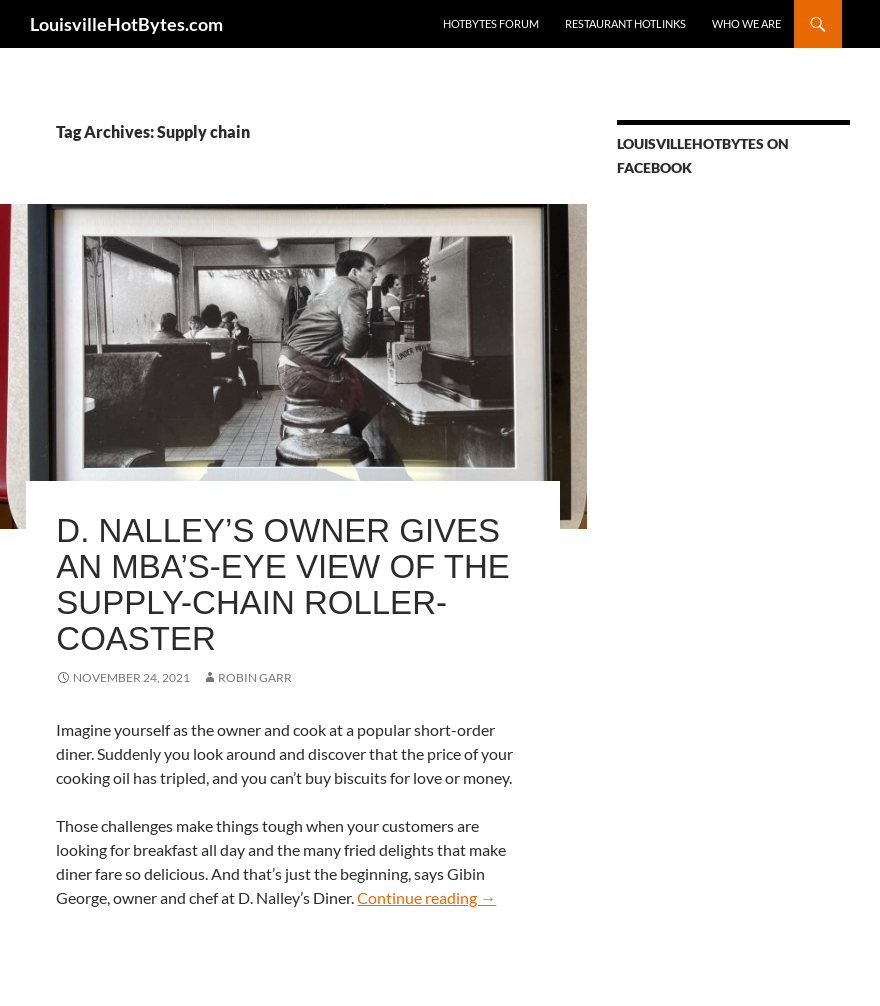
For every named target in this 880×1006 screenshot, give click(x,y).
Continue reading (426, 897)
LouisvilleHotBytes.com (126, 24)
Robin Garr (255, 677)
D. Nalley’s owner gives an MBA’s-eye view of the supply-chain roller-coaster (283, 584)
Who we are (746, 23)
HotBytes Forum (491, 23)
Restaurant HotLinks (625, 23)
